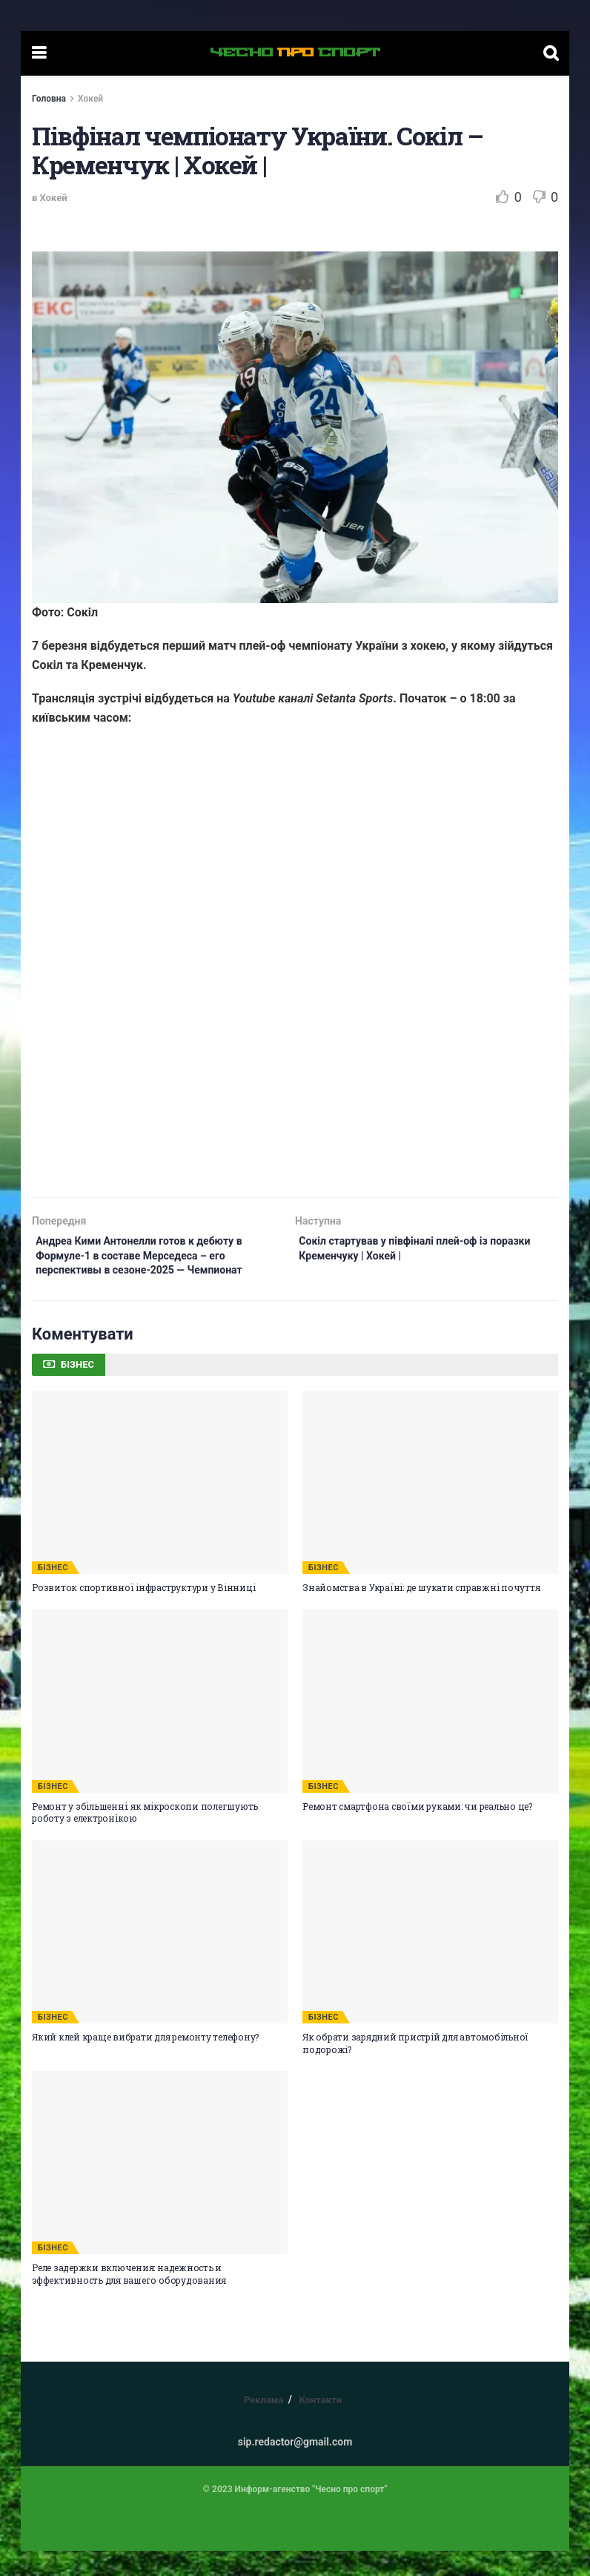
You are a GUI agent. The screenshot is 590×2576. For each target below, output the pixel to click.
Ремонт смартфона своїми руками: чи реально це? (417, 1831)
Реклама (264, 2425)
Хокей (90, 98)
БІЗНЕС (53, 1593)
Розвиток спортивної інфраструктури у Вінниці (143, 1612)
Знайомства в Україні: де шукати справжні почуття (421, 1612)
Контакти (320, 2425)
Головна (49, 98)
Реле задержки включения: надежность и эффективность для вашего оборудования (129, 2299)
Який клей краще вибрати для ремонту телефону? (145, 2062)
